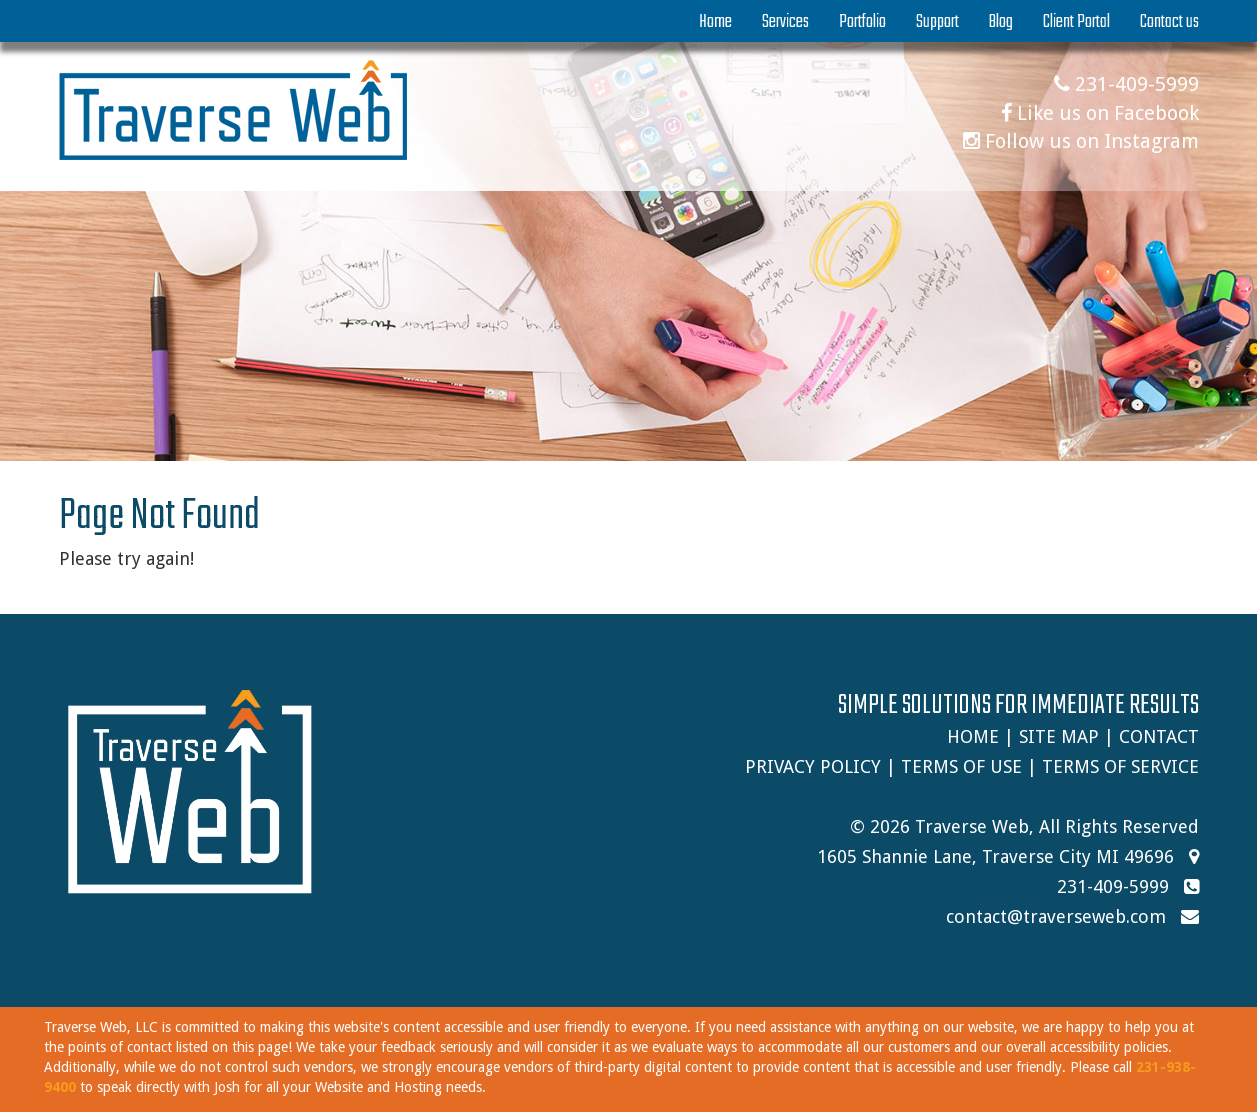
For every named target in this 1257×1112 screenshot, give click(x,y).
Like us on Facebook (1100, 113)
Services (785, 22)
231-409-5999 (1126, 84)
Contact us (1169, 22)
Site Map (1059, 736)
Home (715, 22)
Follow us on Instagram (1081, 141)
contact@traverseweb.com (1056, 916)
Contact (1159, 736)
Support (937, 22)
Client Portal (1076, 22)
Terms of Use (961, 766)
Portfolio (862, 22)
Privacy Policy (813, 766)
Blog (1001, 22)
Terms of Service (1120, 766)
